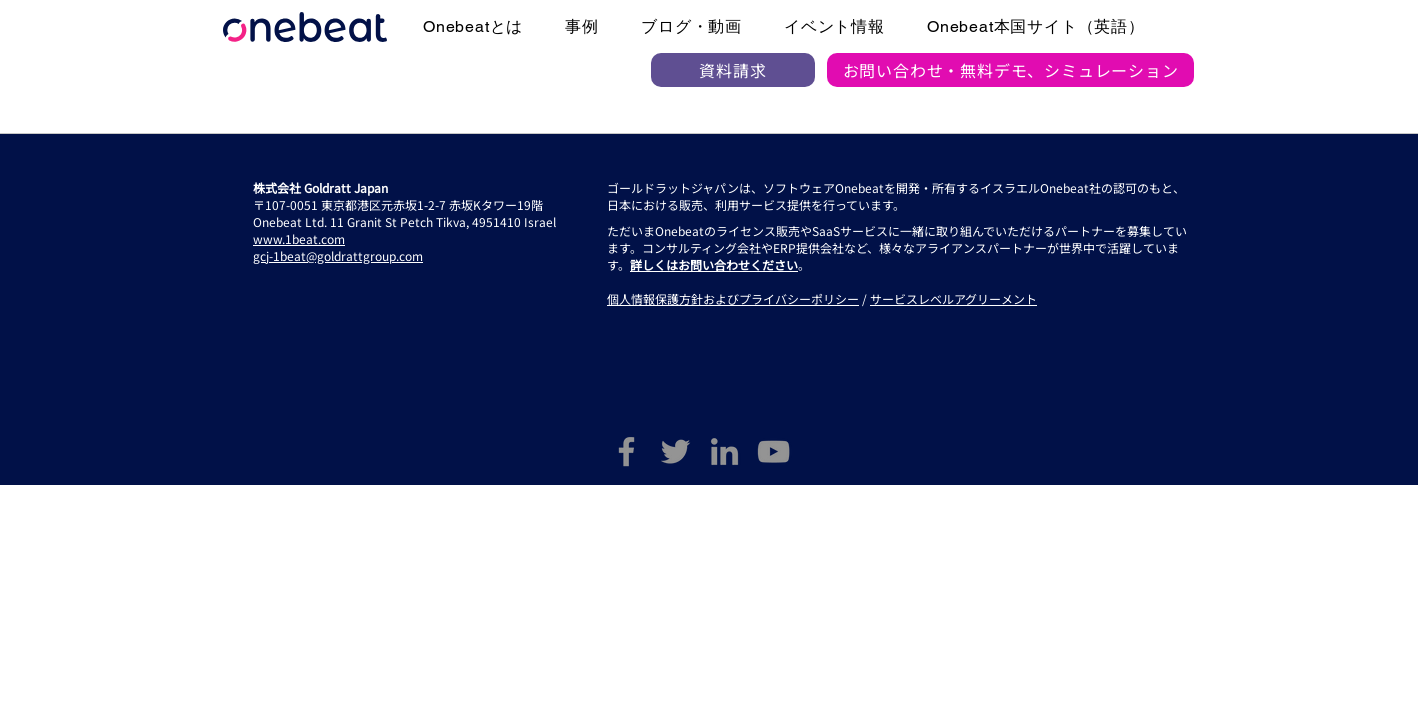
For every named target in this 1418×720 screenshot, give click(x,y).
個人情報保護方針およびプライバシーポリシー (733, 298)
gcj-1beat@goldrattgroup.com (338, 255)
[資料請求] (733, 70)
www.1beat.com (299, 238)
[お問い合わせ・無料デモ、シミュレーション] (1010, 70)
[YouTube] (773, 451)
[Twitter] (675, 451)
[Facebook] (626, 451)
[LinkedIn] (724, 451)
